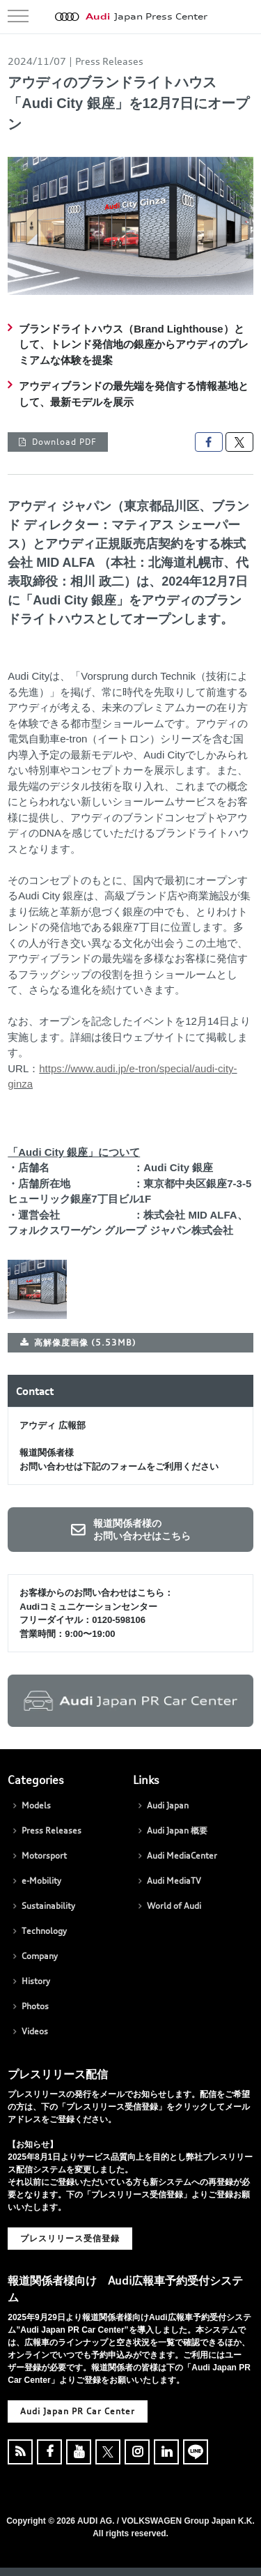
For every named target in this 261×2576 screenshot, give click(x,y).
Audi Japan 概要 (177, 1830)
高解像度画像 (85, 1342)
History (36, 1981)
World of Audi (174, 1905)
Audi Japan (168, 1805)
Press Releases (51, 1830)
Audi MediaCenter (182, 1855)
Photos (35, 2006)
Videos (35, 2031)
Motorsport (44, 1855)
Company (40, 1956)
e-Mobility (41, 1880)
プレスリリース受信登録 (70, 2238)
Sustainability (48, 1905)
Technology (44, 1931)
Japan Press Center (146, 16)
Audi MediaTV (174, 1880)
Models (36, 1805)
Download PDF (64, 441)
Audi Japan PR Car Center (77, 2411)
